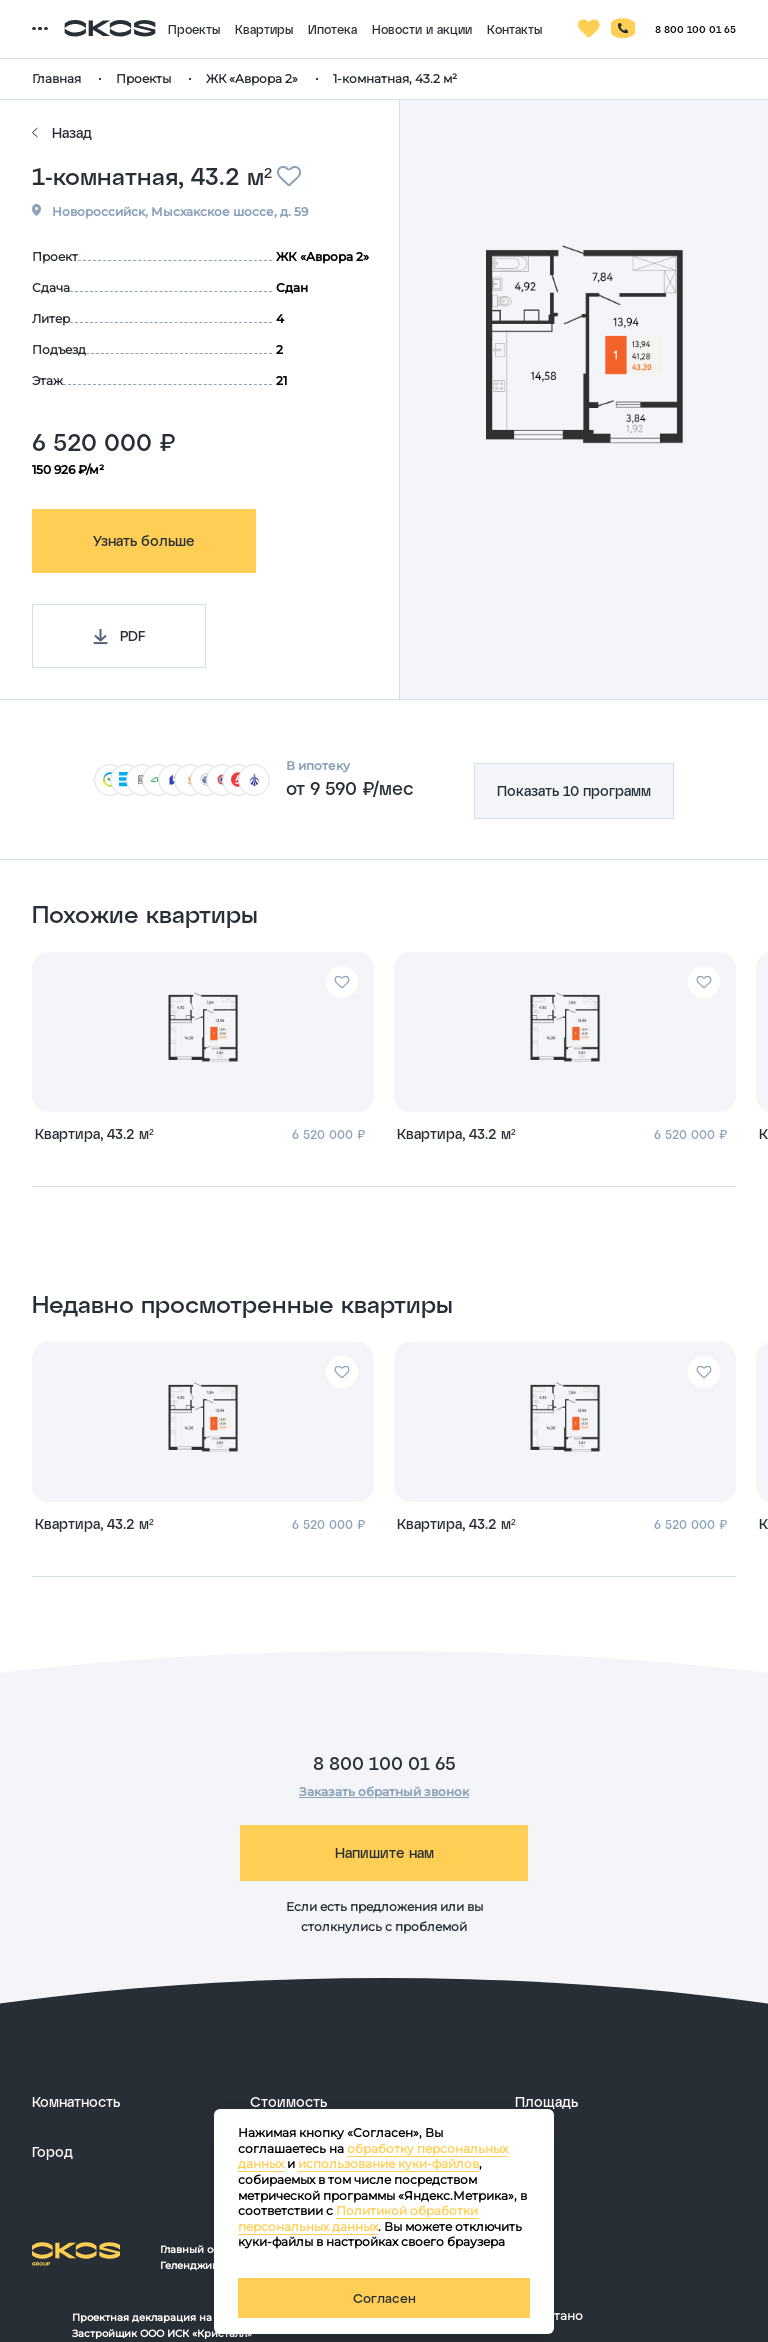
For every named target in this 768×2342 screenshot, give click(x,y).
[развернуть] (131, 2102)
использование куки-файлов (388, 2163)
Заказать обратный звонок (384, 1791)
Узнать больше (144, 540)
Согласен (384, 2298)
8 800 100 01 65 (384, 1763)
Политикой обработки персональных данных (358, 2218)
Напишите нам (384, 1852)
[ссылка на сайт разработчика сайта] (640, 2316)
